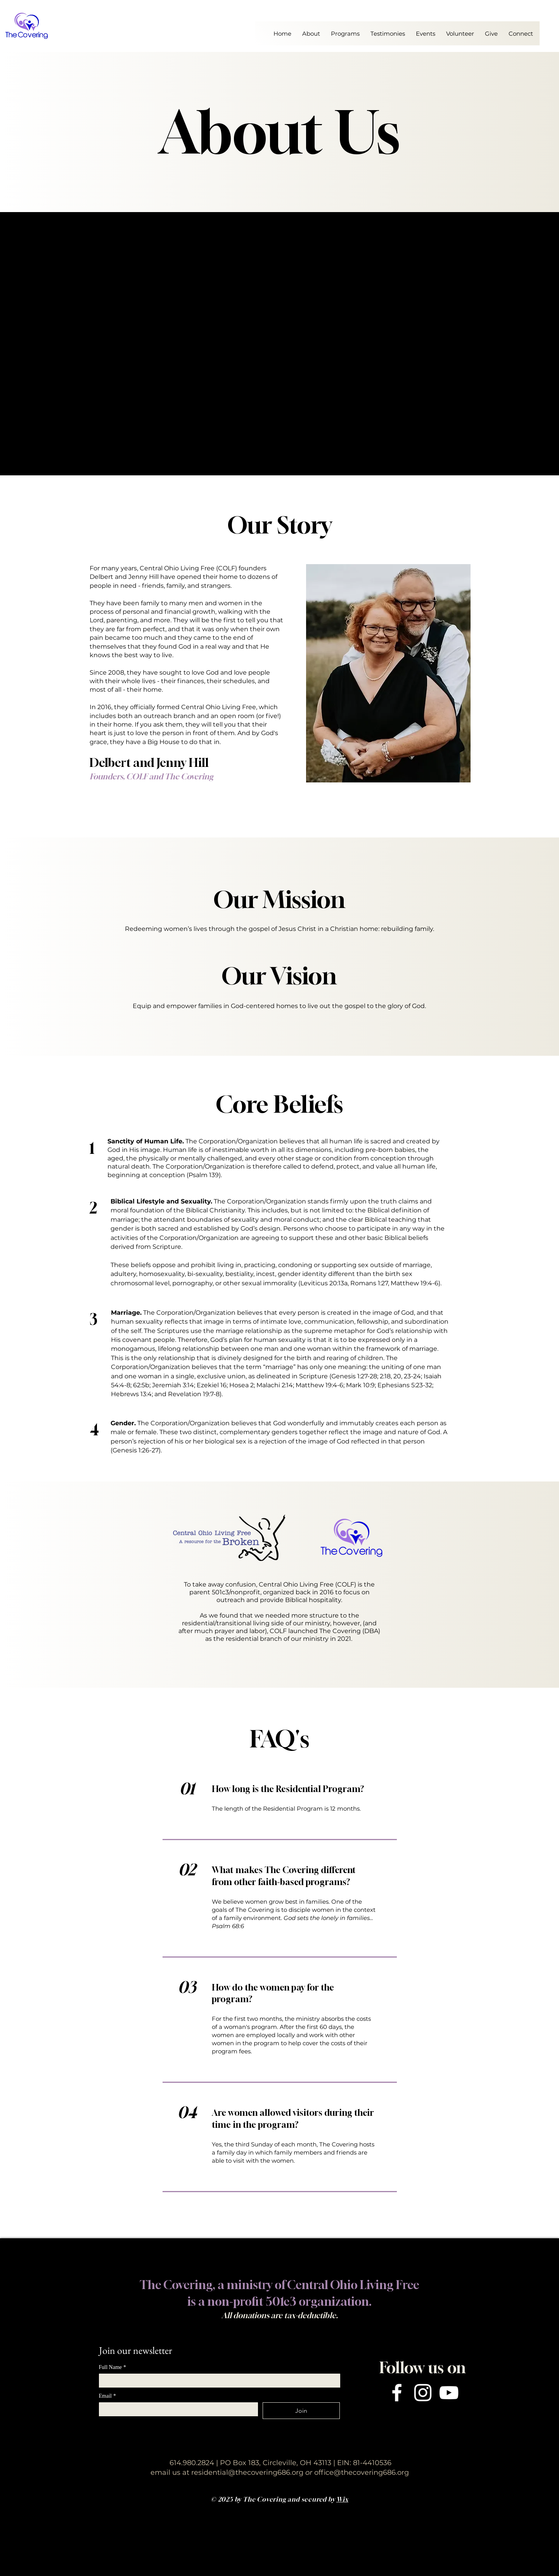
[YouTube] (448, 2392)
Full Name (112, 2367)
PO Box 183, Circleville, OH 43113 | (277, 2463)
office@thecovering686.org (361, 2472)
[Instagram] (422, 2392)
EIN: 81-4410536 (363, 2463)
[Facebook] (396, 2392)
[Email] (176, 2409)
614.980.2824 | (195, 2463)
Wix (342, 2499)
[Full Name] (217, 2381)
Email (107, 2396)
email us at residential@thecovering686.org (232, 2472)
